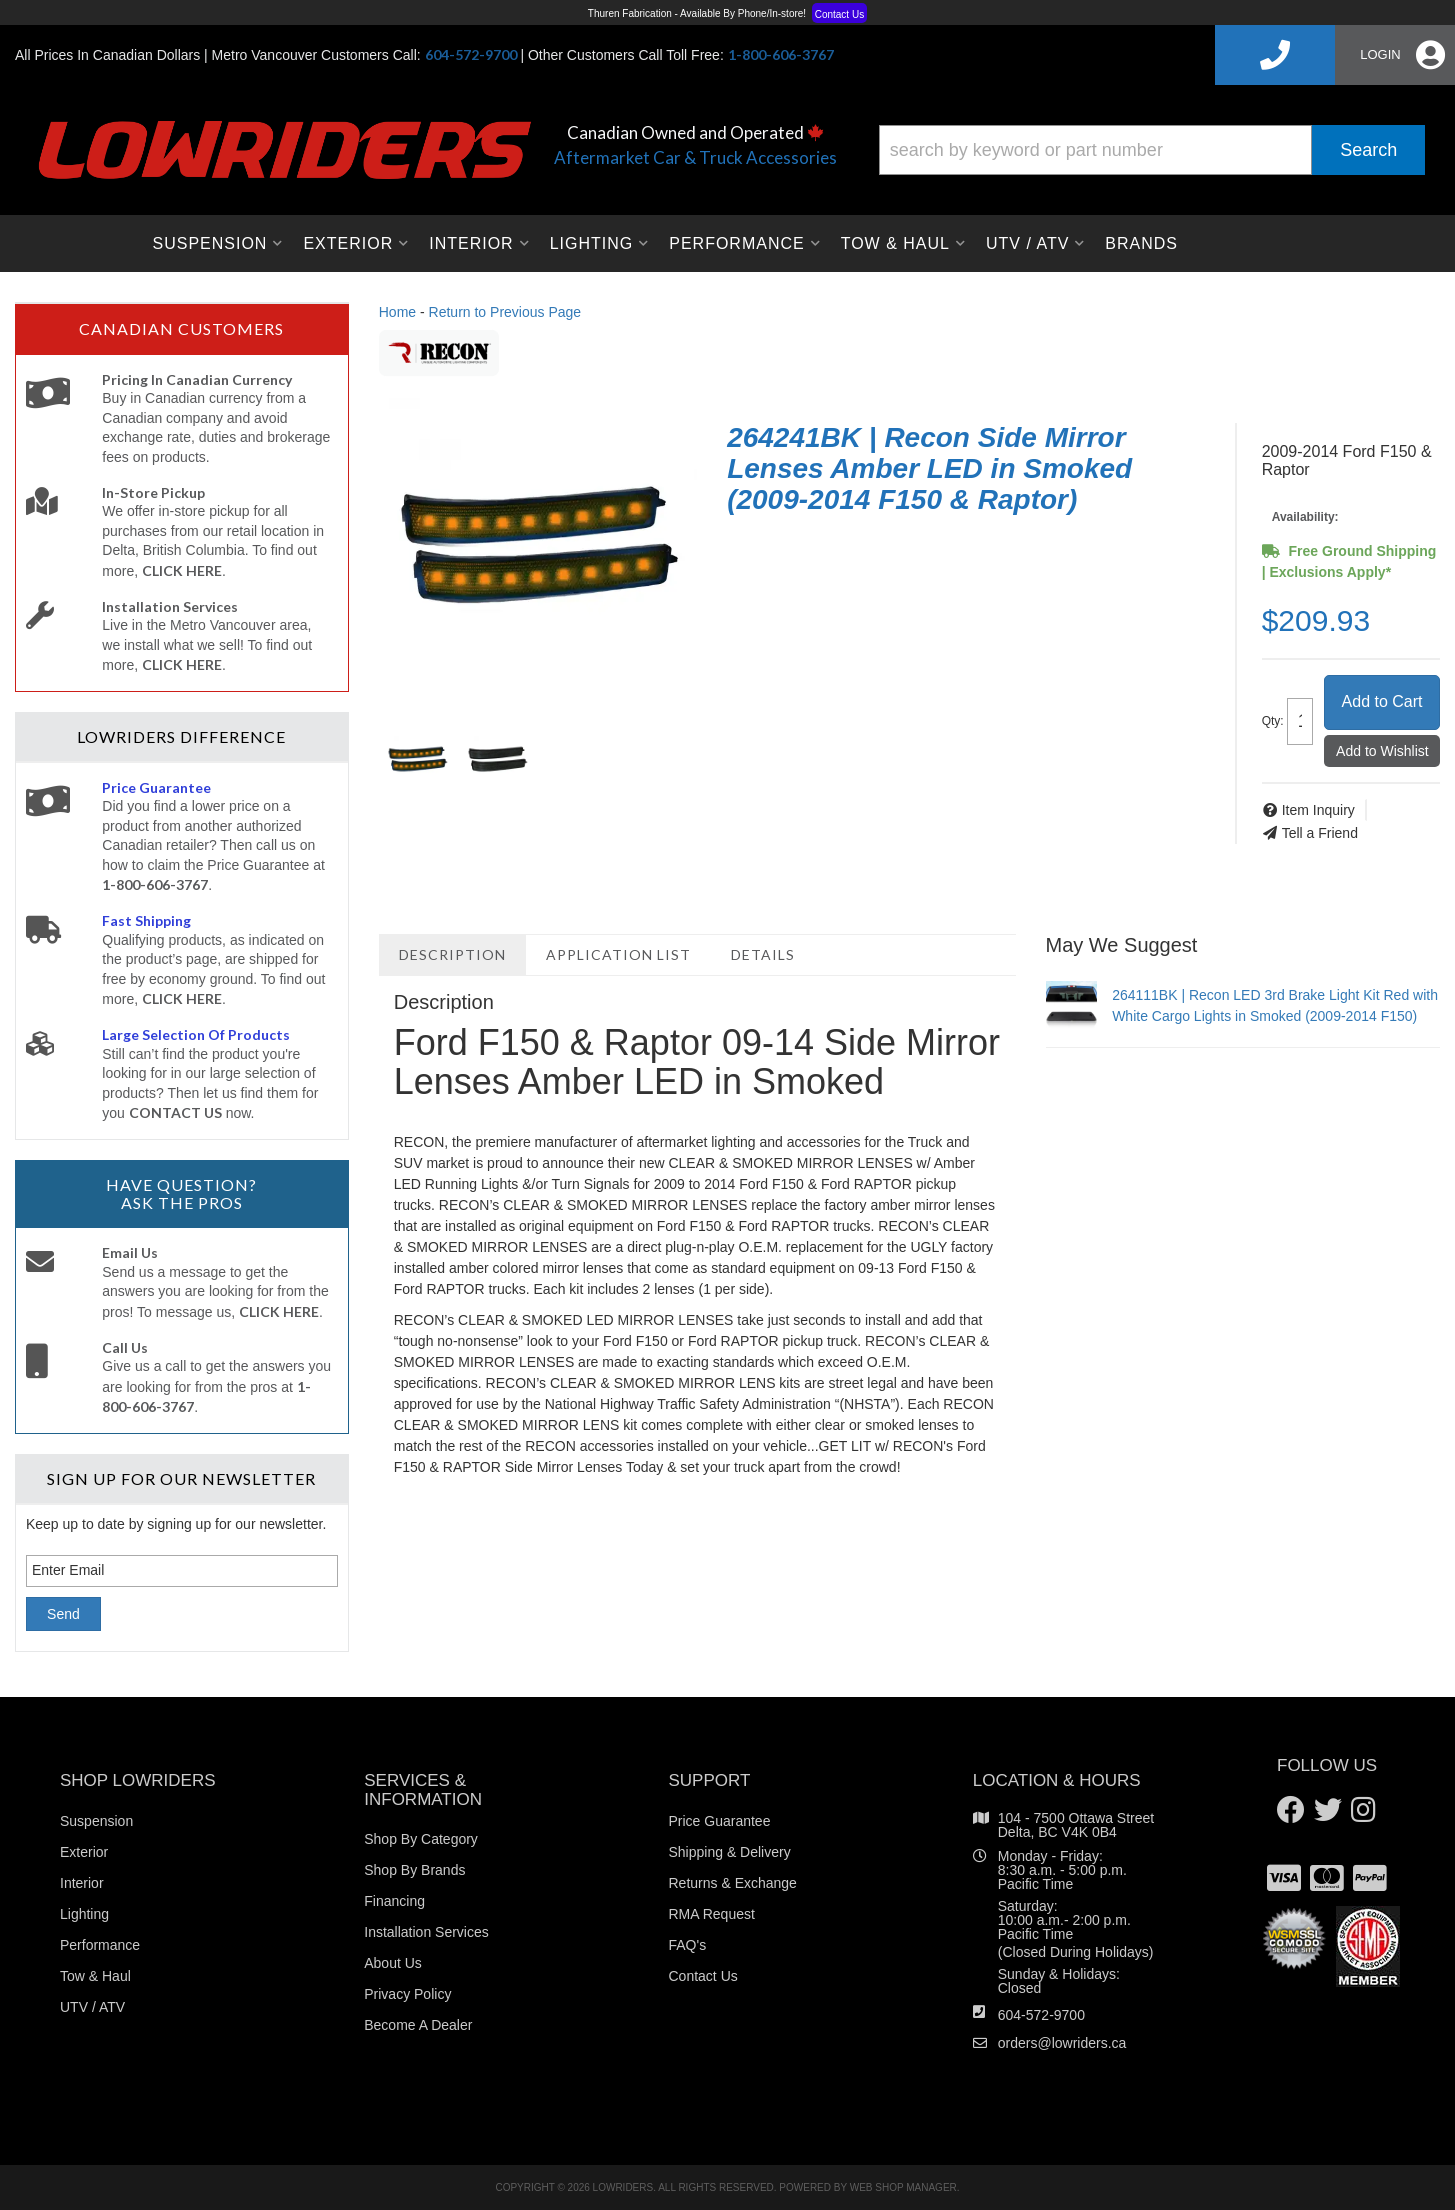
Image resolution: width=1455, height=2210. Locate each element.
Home (397, 312)
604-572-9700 (1041, 2015)
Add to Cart (1382, 701)
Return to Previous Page (505, 312)
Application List (618, 954)
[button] (1152, 150)
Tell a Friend (1320, 833)
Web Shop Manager (903, 2187)
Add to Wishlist (1382, 751)
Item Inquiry (1318, 810)
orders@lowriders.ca (1062, 2043)
